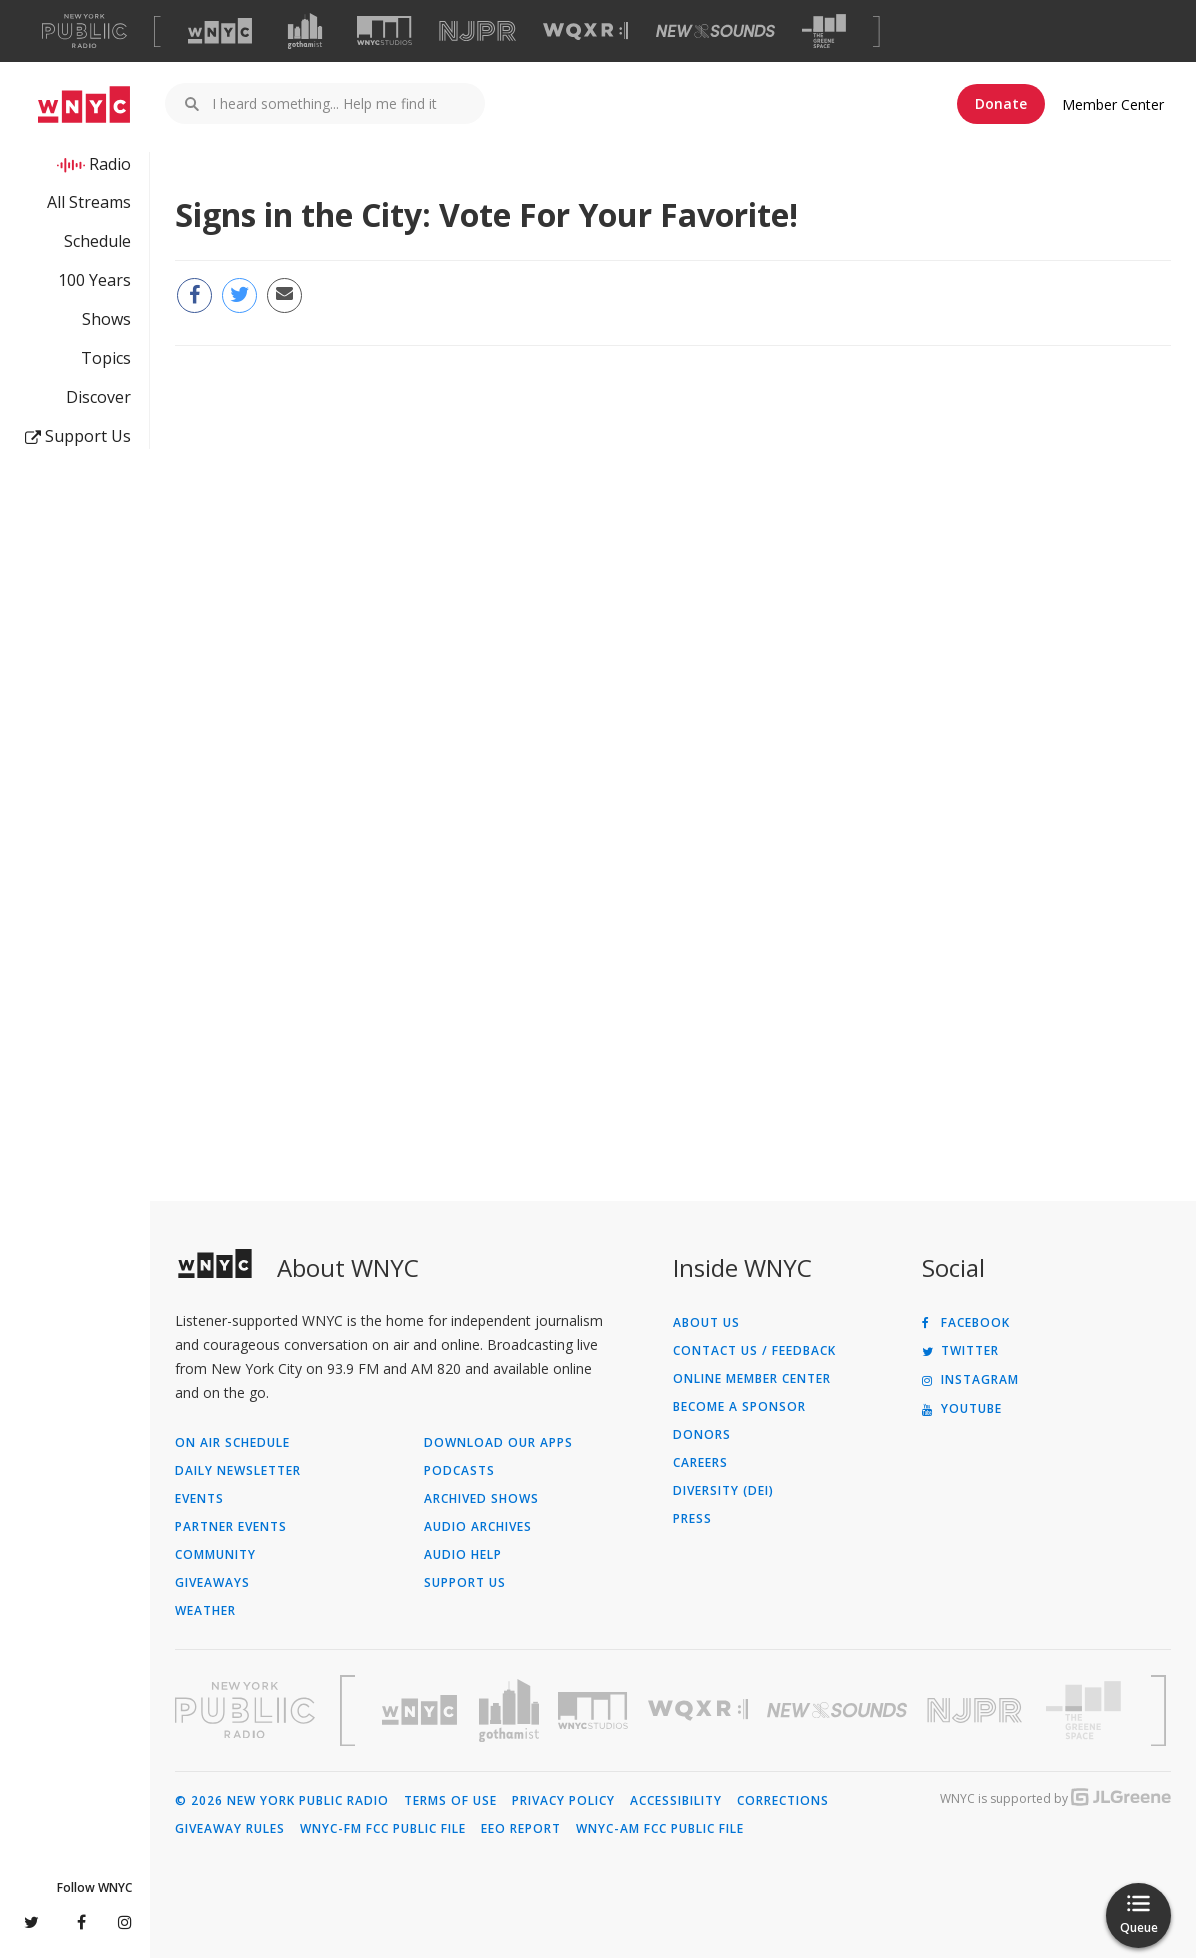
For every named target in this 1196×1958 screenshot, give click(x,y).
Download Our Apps (498, 1443)
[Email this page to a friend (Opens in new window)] (284, 295)
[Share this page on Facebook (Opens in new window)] (194, 295)
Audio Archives (478, 1527)
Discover (98, 397)
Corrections (783, 1801)
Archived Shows (481, 1499)
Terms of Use (450, 1801)
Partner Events (231, 1527)
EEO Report (521, 1829)
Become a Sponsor (739, 1407)
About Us (706, 1323)
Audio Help (463, 1555)
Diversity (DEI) (723, 1491)
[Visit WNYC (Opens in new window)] (220, 31)
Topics (106, 358)
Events (199, 1499)
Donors (702, 1435)
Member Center (1113, 104)
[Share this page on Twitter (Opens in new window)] (239, 295)
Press (692, 1519)
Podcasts (459, 1471)
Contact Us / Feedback (754, 1351)
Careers (700, 1463)
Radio (110, 164)
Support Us (78, 436)
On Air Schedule (232, 1443)
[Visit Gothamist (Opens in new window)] (305, 31)
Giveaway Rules (230, 1829)
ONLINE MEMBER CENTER (752, 1379)
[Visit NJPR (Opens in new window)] (477, 31)
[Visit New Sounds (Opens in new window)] (715, 31)
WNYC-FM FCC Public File (383, 1829)
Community (215, 1555)
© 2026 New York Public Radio (282, 1801)
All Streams (89, 202)
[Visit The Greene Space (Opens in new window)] (824, 31)
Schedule (97, 241)
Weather (205, 1611)
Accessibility (676, 1801)
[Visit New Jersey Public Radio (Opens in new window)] (977, 1710)
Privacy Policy (563, 1801)
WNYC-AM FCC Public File (660, 1829)
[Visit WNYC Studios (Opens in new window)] (384, 30)
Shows (106, 319)
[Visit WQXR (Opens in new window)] (585, 31)
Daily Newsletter (238, 1471)
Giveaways (212, 1583)
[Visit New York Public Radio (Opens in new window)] (245, 1710)
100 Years (94, 280)
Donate (1001, 103)
